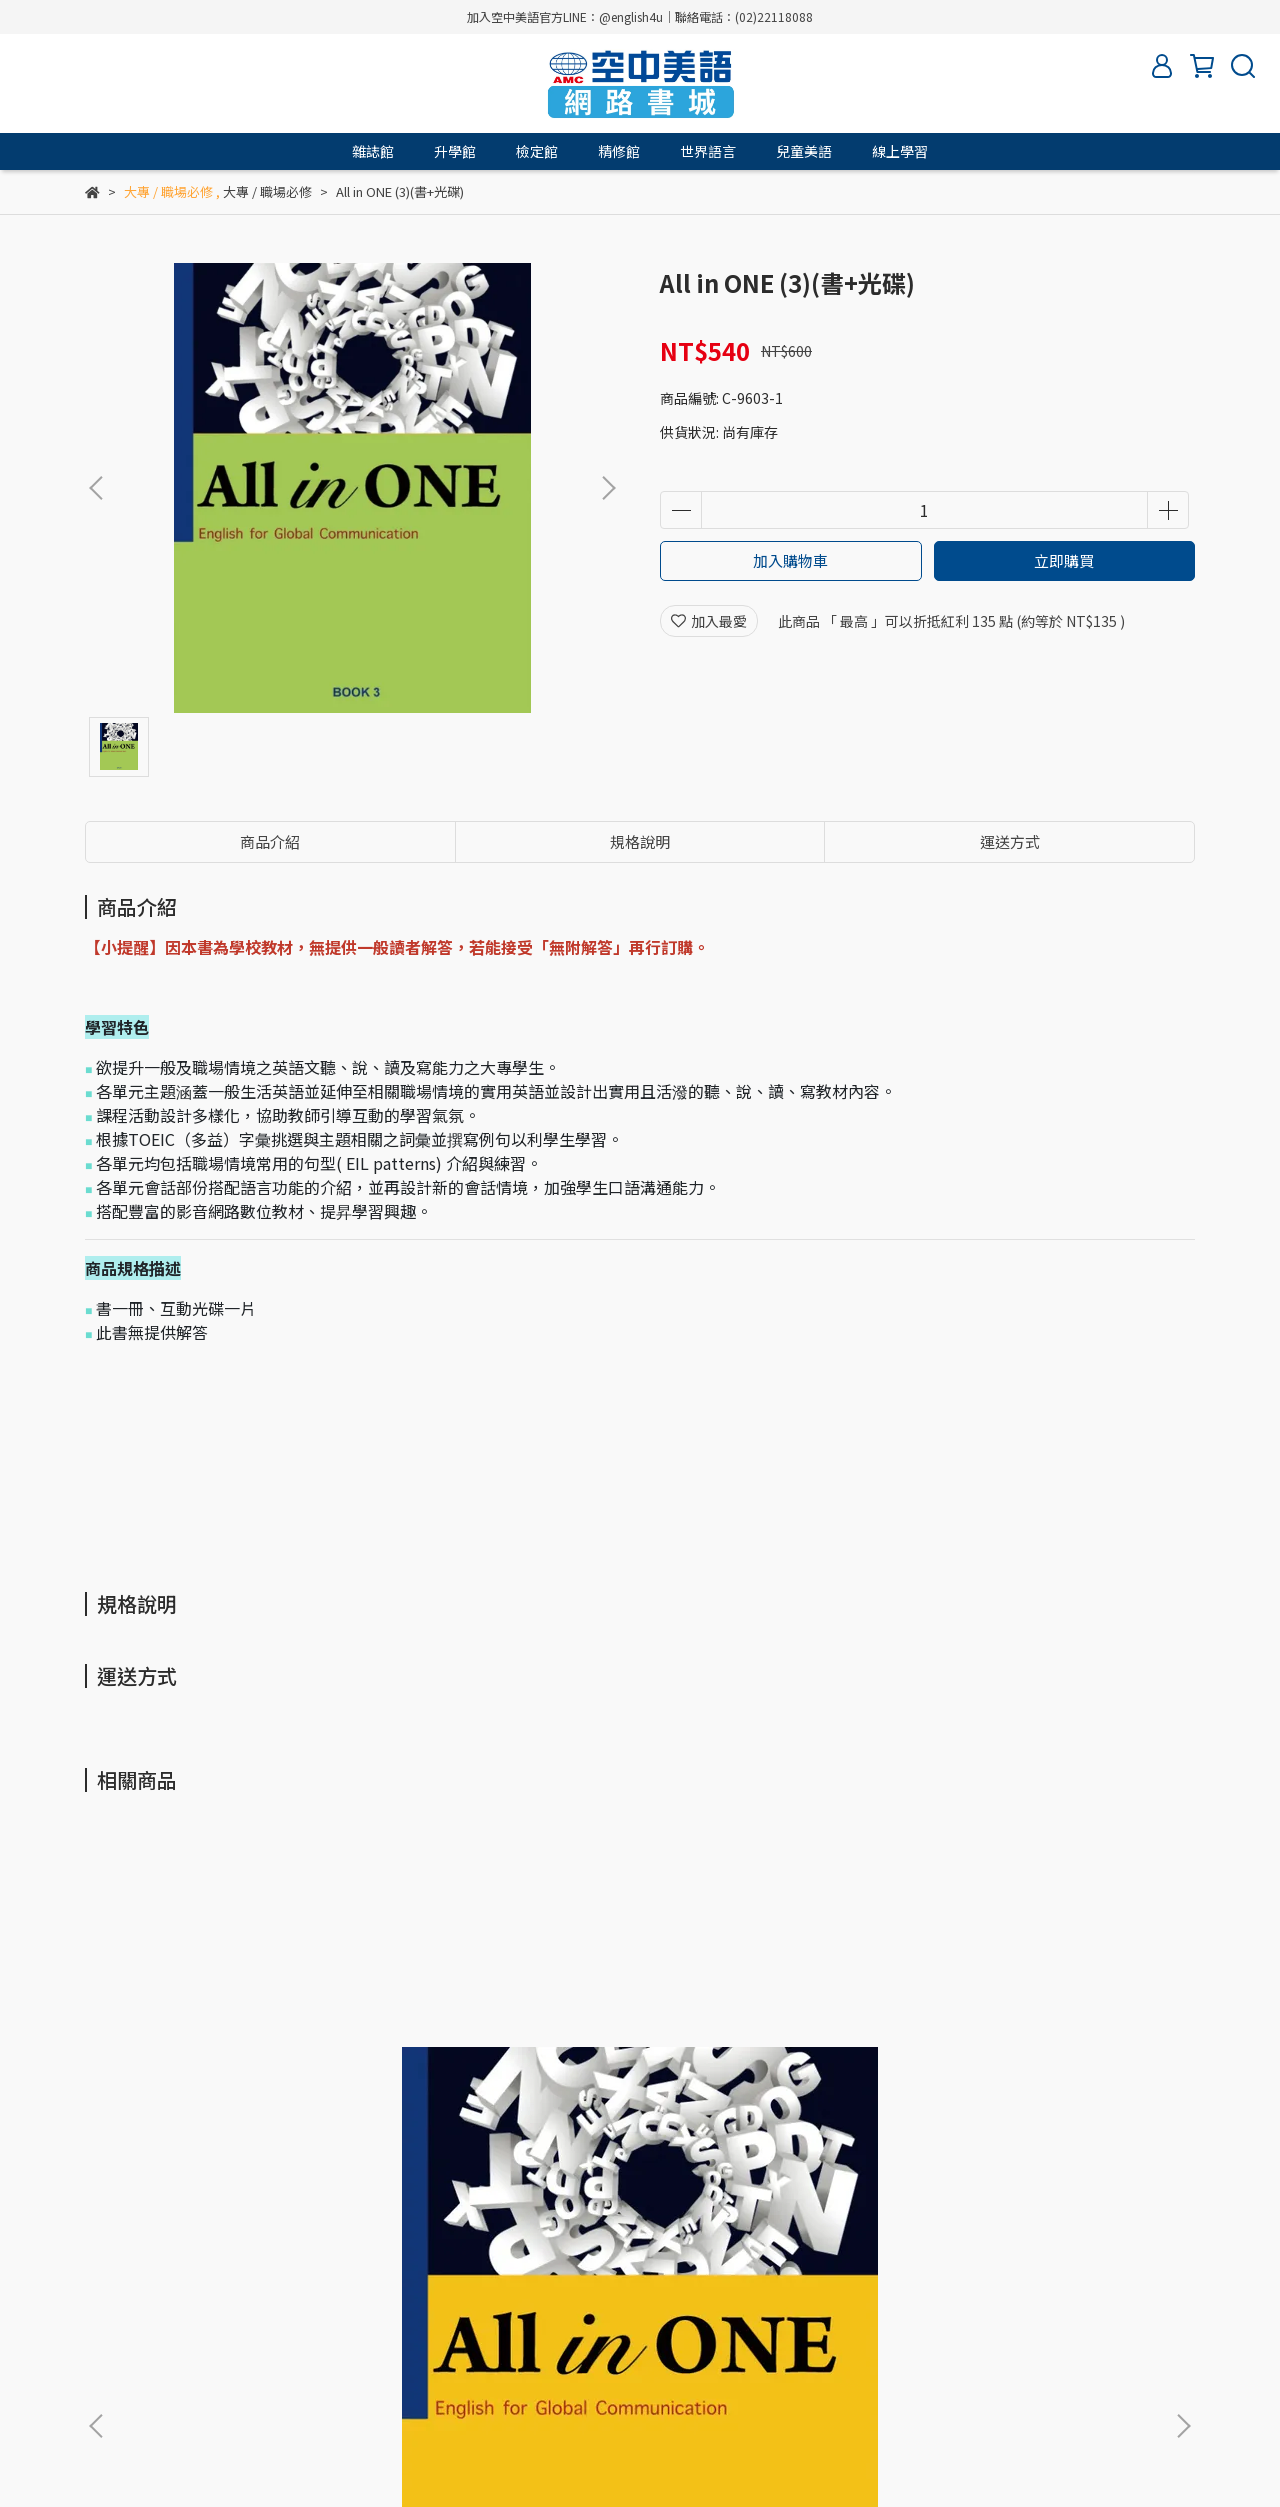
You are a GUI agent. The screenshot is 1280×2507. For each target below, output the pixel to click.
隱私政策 (273, 2288)
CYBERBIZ (544, 2456)
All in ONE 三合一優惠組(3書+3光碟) (767, 2077)
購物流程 (353, 2288)
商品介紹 (270, 841)
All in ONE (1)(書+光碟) (209, 2067)
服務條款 (193, 2288)
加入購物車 (790, 560)
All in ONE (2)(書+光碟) (479, 2067)
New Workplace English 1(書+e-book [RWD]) (1039, 2077)
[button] (608, 488)
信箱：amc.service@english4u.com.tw (211, 2381)
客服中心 (513, 2288)
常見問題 (433, 2288)
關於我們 (113, 2288)
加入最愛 (709, 621)
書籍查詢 (593, 2288)
